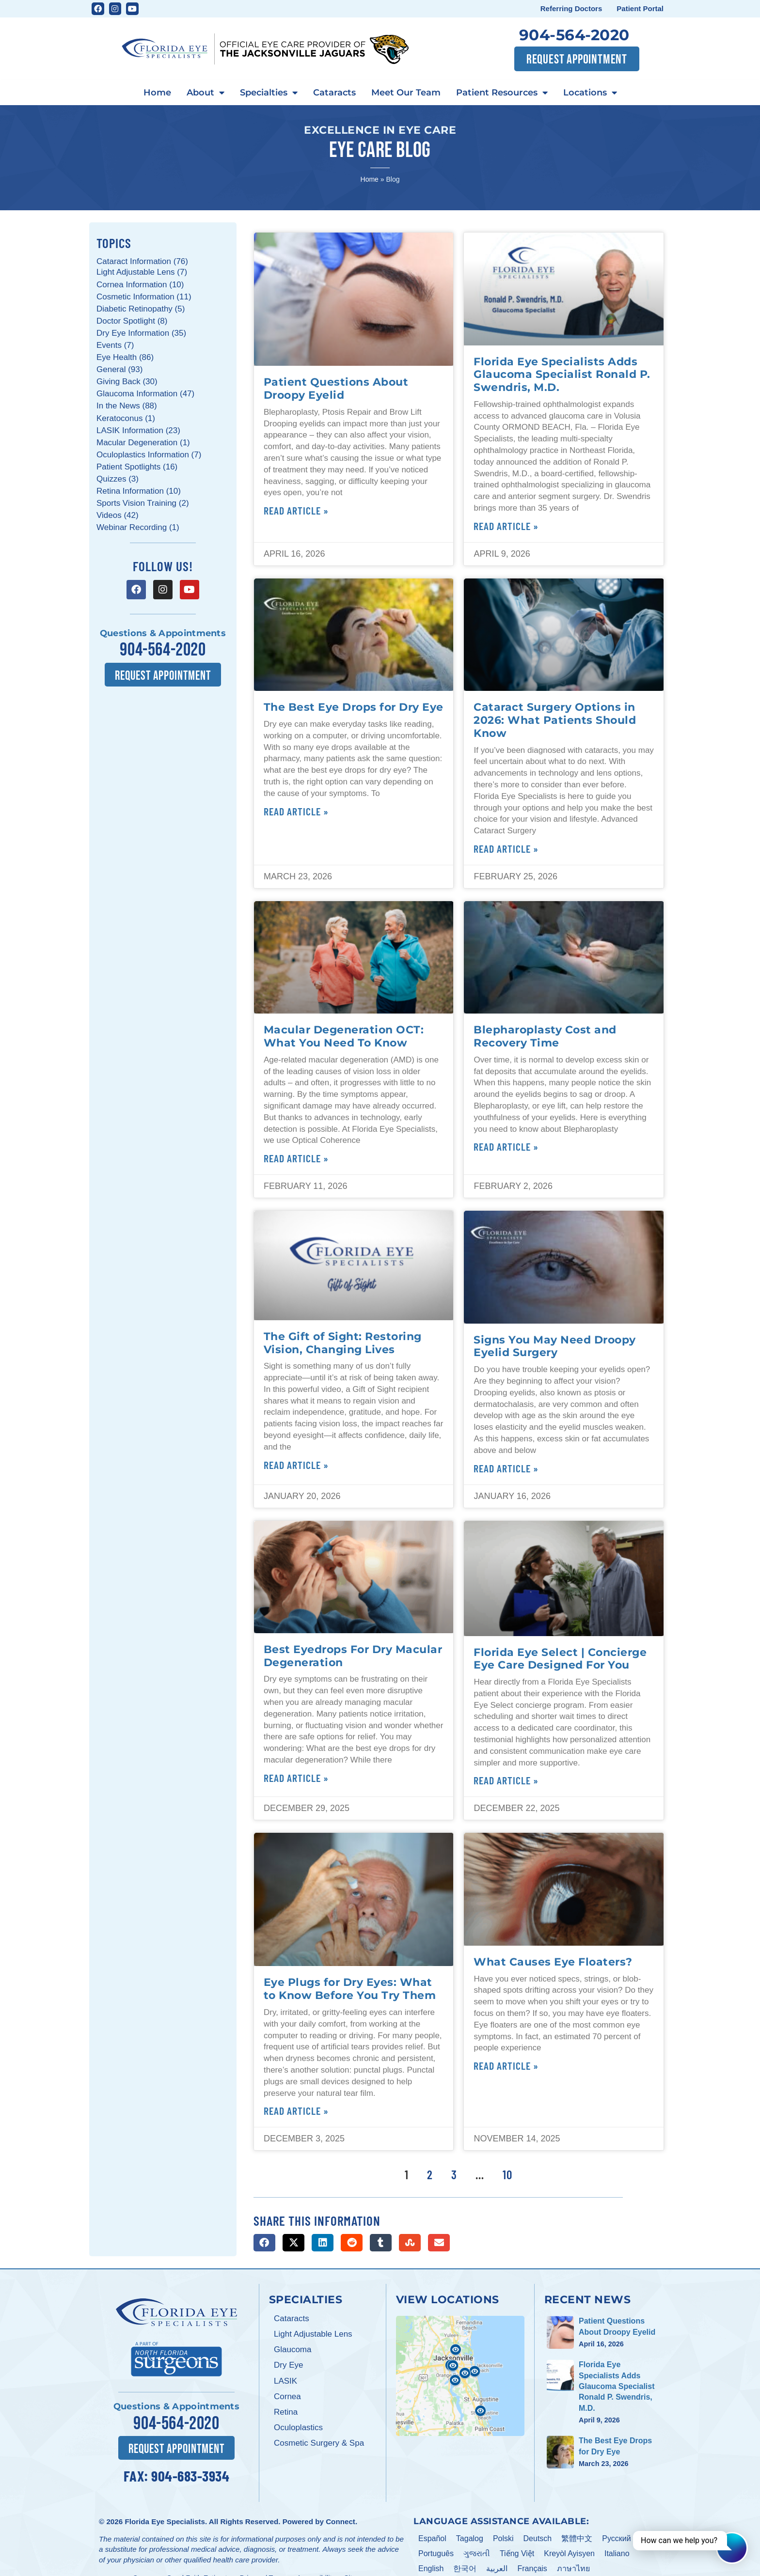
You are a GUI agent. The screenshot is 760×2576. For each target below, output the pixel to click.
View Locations (447, 2299)
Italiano (617, 2553)
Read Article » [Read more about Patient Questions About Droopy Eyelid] (296, 510)
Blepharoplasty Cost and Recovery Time (545, 1036)
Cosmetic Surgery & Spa (319, 2443)
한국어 (464, 2568)
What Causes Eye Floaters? (553, 1961)
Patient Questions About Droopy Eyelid (336, 388)
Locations (590, 93)
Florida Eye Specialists (165, 2521)
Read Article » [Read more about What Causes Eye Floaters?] (506, 2065)
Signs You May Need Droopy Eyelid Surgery (555, 1346)
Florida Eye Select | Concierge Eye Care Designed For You (560, 1658)
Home (157, 92)
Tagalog (469, 2538)
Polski (503, 2538)
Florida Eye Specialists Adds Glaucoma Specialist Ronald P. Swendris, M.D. (562, 374)
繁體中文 (576, 2538)
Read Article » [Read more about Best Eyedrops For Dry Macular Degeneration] (296, 1777)
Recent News (587, 2299)
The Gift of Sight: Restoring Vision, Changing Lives (343, 1343)
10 (507, 2174)
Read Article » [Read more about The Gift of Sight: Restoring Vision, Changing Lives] (296, 1464)
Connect (340, 2521)
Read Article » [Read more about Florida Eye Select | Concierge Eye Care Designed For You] (506, 1780)
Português (436, 2553)
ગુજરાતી (476, 2553)
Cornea (287, 2396)
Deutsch (537, 2538)
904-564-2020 (574, 35)
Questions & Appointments (163, 633)
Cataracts (334, 92)
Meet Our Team (406, 92)
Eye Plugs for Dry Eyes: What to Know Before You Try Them (350, 1988)
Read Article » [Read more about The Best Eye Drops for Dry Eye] (296, 811)
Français (532, 2568)
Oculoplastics (298, 2427)
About (205, 93)
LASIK (285, 2381)
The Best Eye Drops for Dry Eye (353, 707)
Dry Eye (288, 2365)
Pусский (616, 2538)
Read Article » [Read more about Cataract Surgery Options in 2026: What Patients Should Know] (506, 848)
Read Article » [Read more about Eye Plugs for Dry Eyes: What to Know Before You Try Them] (296, 2110)
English (430, 2568)
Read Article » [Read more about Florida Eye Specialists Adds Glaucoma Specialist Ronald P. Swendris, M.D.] (506, 525)
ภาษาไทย (573, 2568)
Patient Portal (640, 8)
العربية (496, 2568)
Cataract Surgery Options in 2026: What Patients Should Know (555, 720)
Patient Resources (502, 93)
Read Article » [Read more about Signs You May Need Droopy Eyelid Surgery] (506, 1468)
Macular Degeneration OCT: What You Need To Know (344, 1036)
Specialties (269, 93)
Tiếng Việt (517, 2553)
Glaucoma (292, 2349)
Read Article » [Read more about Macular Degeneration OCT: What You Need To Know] (296, 1158)
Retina (286, 2412)
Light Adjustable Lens (313, 2334)
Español (432, 2538)
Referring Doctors (571, 8)
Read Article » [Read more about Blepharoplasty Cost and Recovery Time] (506, 1146)
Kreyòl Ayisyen (569, 2553)
